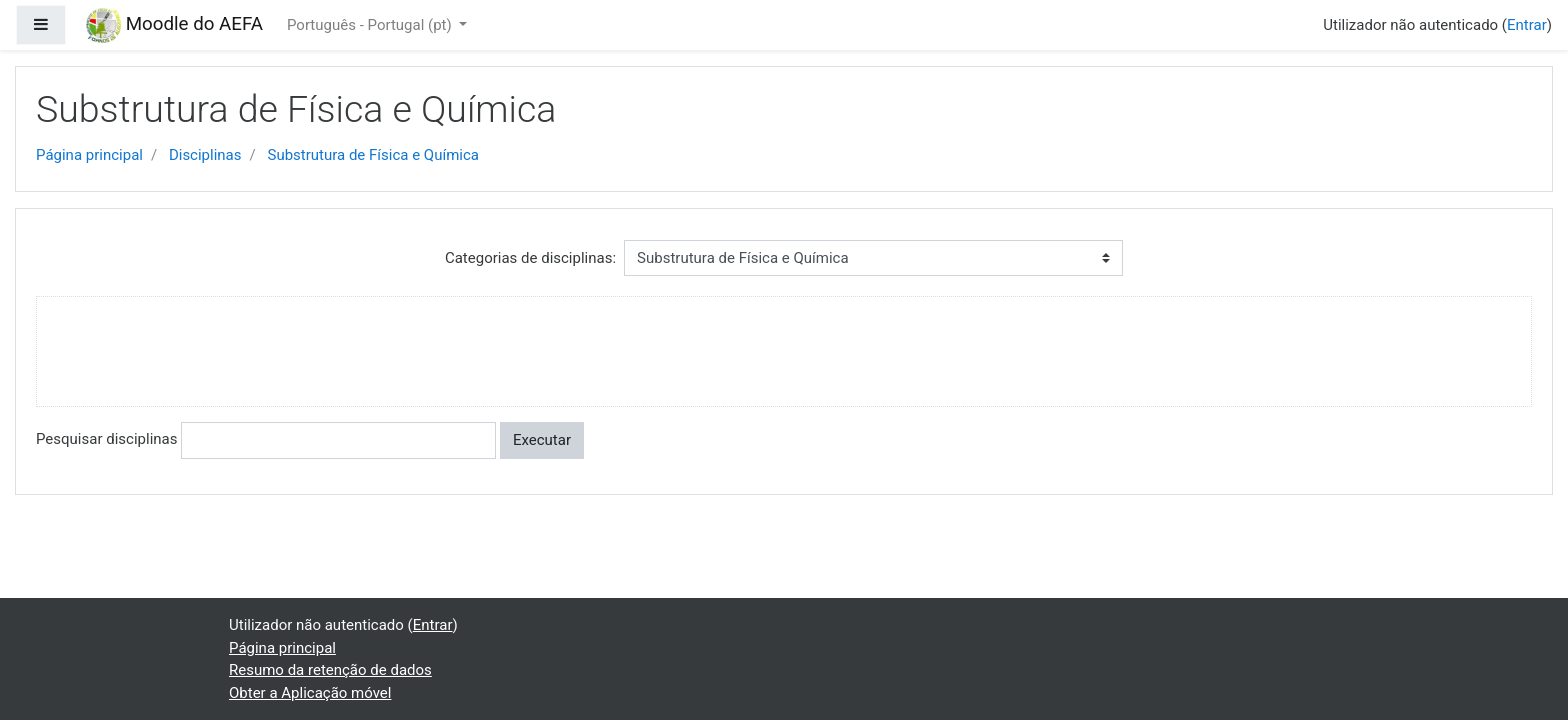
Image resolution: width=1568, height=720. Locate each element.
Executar (542, 440)
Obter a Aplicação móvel (310, 693)
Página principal (89, 155)
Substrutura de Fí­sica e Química (373, 155)
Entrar (1527, 25)
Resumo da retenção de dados (330, 670)
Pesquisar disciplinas (106, 439)
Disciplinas (205, 155)
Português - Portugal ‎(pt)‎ (371, 25)
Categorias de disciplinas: (530, 258)
